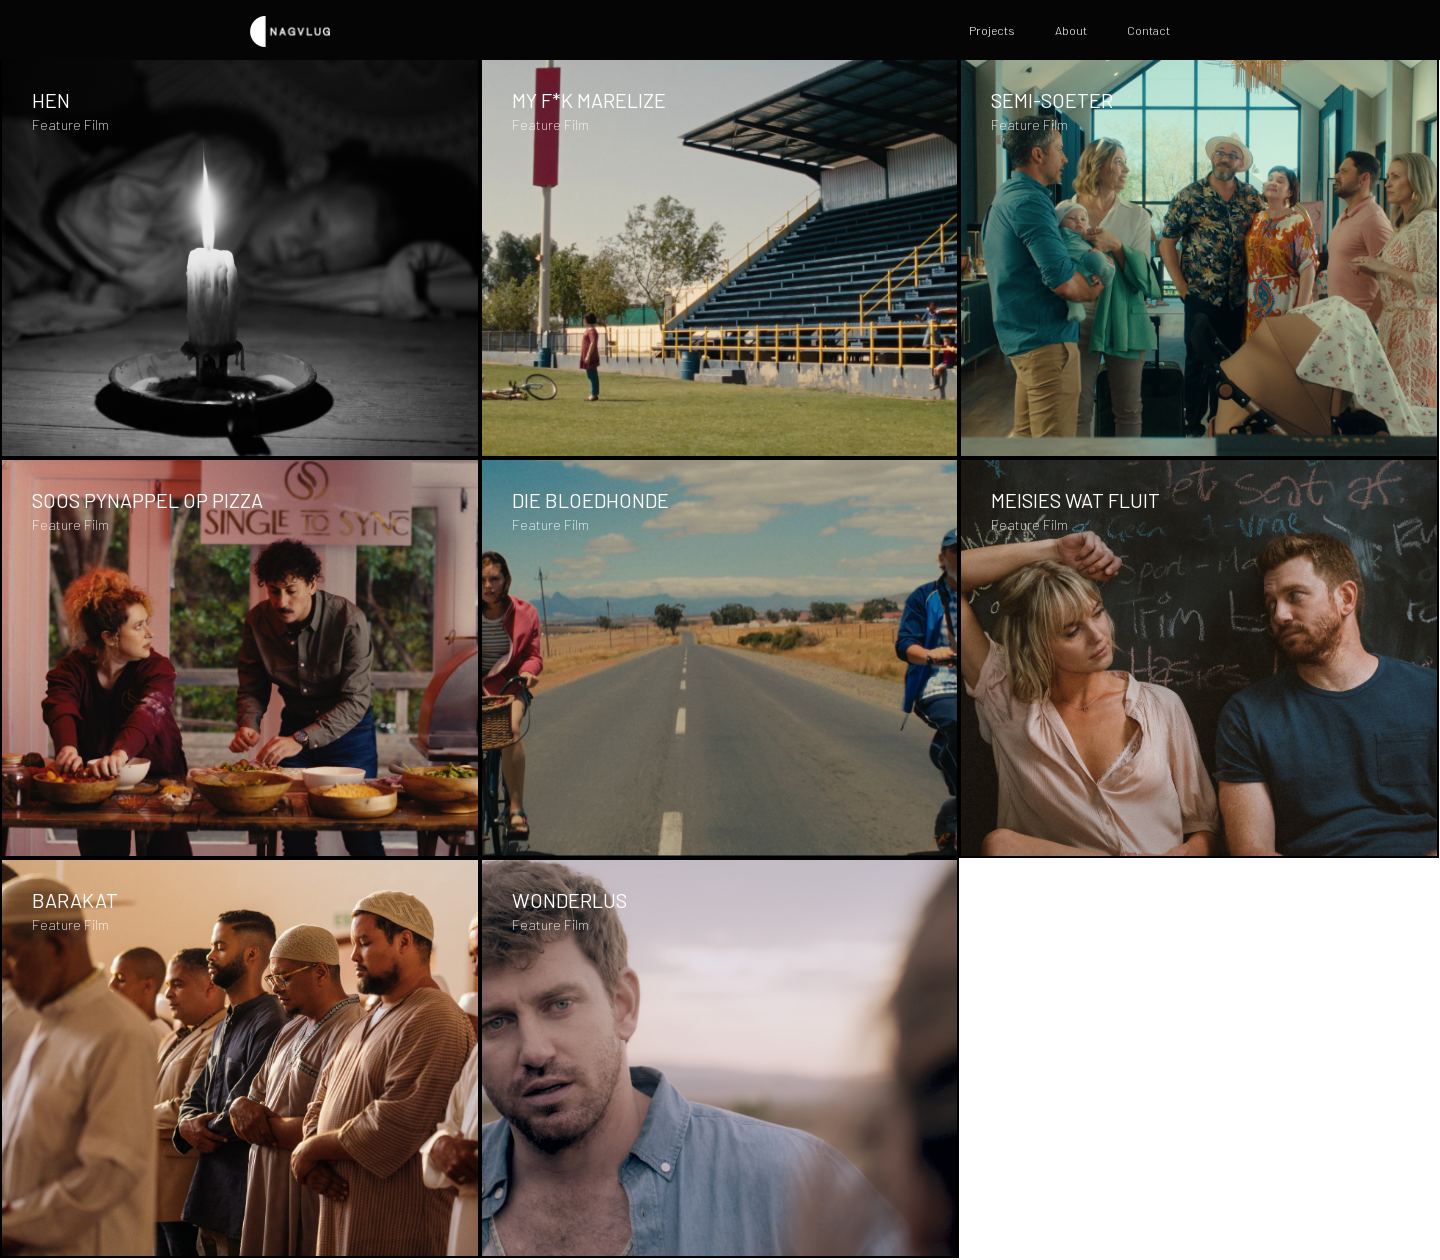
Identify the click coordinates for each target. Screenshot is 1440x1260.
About (1071, 30)
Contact (1148, 30)
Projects (992, 30)
